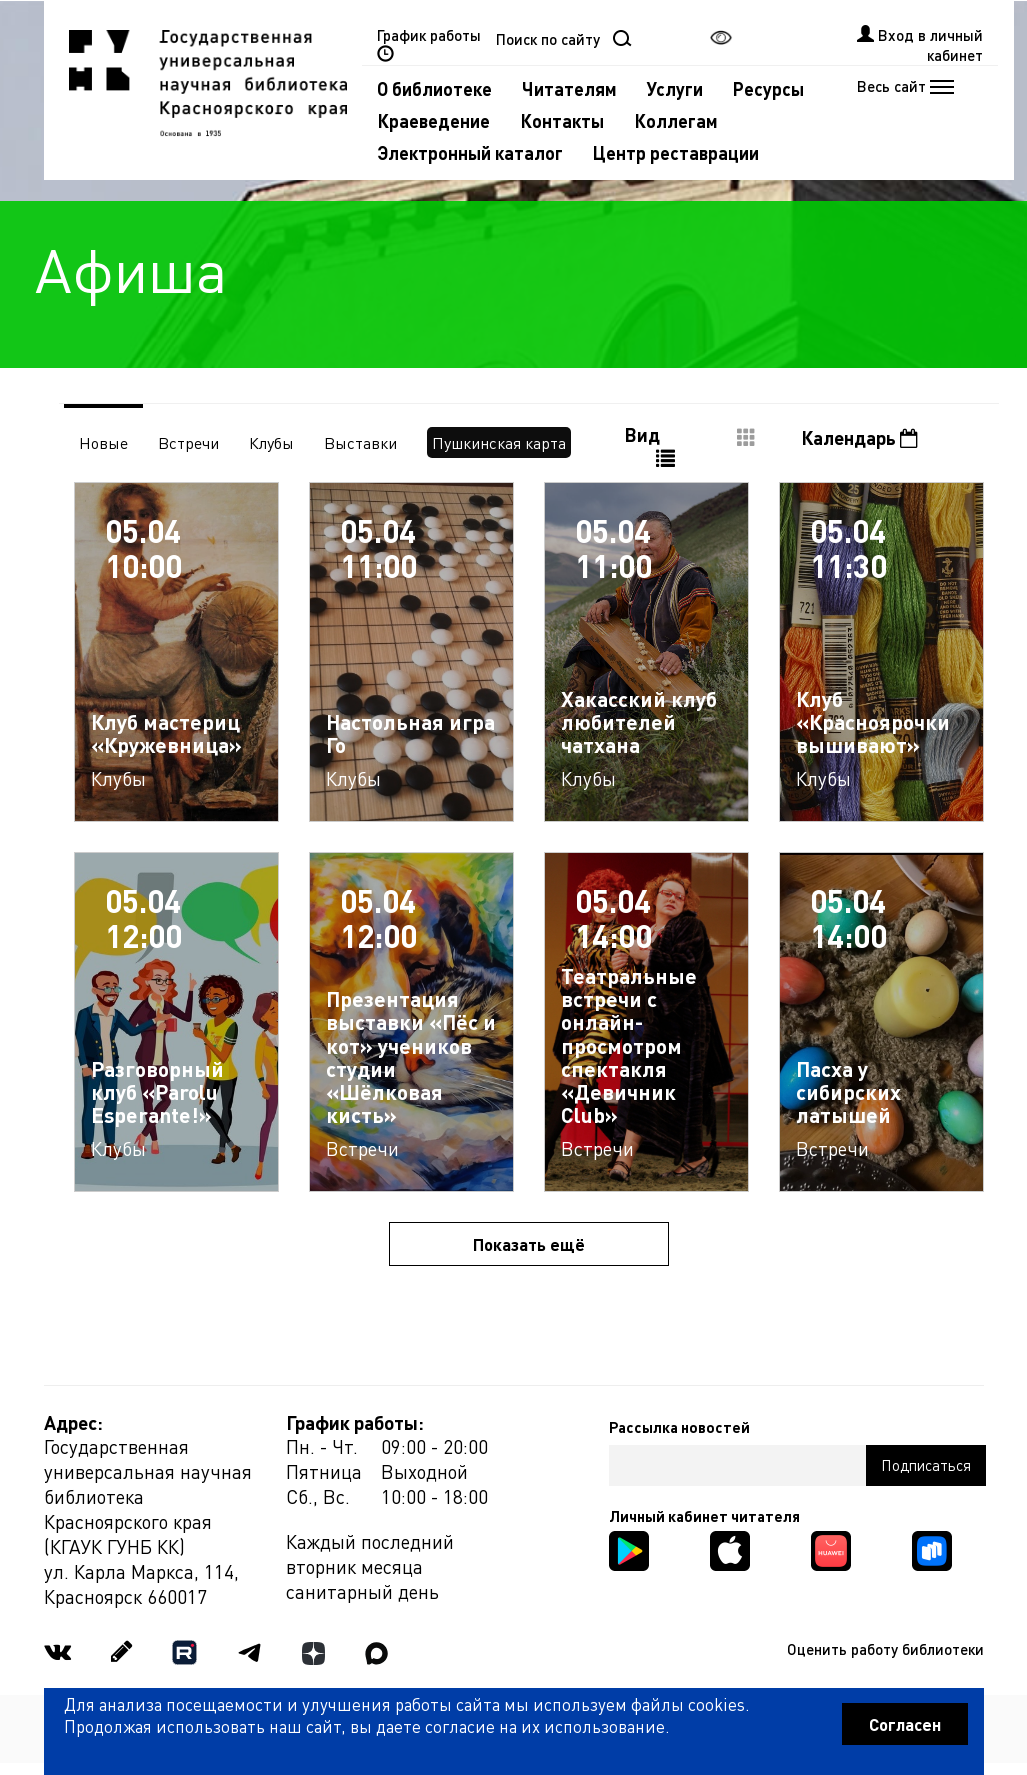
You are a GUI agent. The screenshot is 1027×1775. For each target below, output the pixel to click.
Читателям (569, 88)
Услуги (675, 88)
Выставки (360, 442)
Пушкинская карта (499, 442)
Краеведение (433, 120)
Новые (103, 442)
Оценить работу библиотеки (885, 1649)
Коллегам (676, 120)
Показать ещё (529, 1244)
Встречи (188, 442)
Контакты (562, 120)
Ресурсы (768, 88)
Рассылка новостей (679, 1427)
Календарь (859, 437)
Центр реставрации (676, 152)
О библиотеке (434, 88)
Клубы (271, 442)
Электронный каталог (470, 152)
